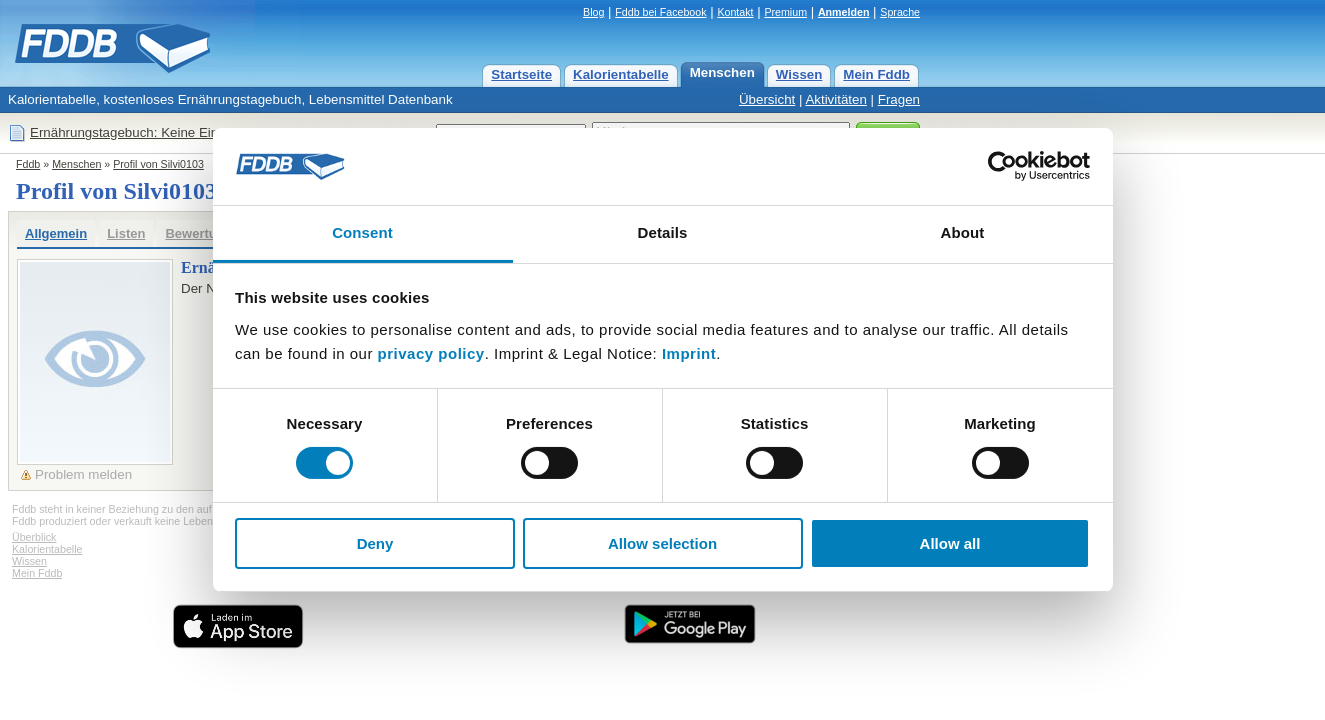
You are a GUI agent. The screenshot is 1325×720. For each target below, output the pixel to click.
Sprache (900, 12)
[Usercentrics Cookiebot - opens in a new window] (1002, 166)
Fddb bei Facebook (660, 12)
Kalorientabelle (621, 74)
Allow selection (662, 543)
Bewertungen (206, 233)
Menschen (722, 72)
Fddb (28, 164)
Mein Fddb (876, 74)
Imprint (689, 353)
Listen (126, 233)
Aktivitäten (836, 99)
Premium (785, 12)
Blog (593, 12)
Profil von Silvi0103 (158, 164)
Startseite (521, 74)
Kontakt (735, 12)
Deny (375, 543)
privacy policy (431, 353)
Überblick (34, 537)
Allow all (950, 543)
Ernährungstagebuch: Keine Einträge (139, 132)
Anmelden (844, 12)
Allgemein (56, 233)
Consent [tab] (362, 232)
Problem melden (83, 474)
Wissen (799, 74)
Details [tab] (663, 232)
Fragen (899, 99)
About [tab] (963, 232)
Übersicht (767, 99)
